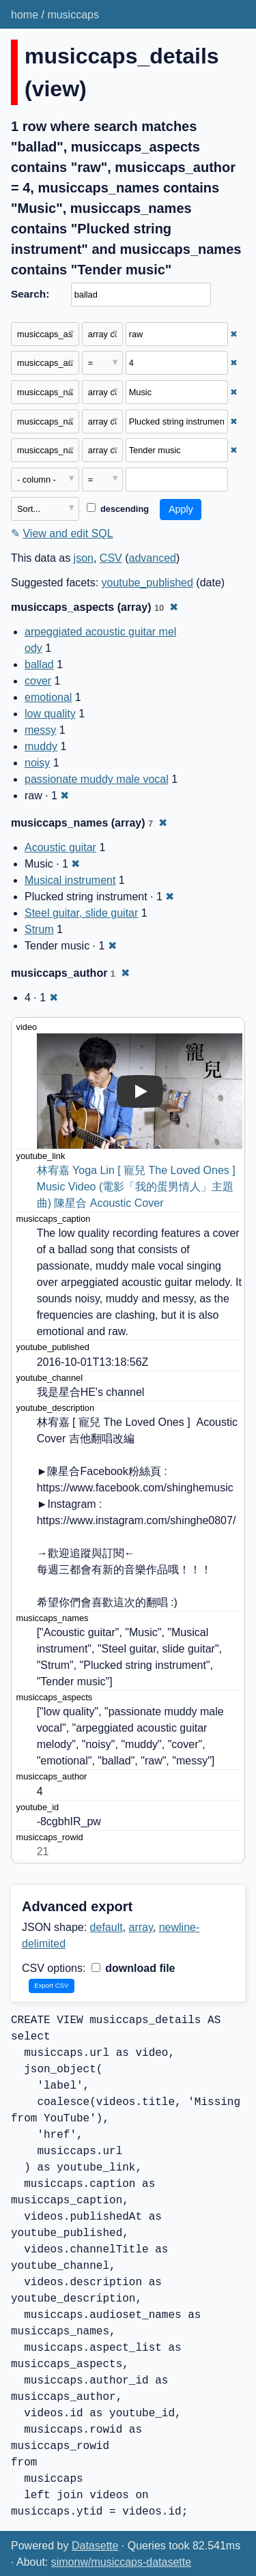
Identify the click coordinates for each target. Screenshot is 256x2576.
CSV (111, 558)
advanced (152, 558)
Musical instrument (70, 880)
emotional (48, 697)
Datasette (95, 2545)
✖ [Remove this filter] (234, 334)
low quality (50, 713)
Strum (39, 929)
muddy (41, 746)
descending (118, 509)
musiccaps (73, 14)
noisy (37, 763)
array (141, 1927)
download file (133, 1968)
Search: (30, 294)
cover (38, 681)
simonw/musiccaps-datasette (121, 2562)
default (106, 1927)
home (24, 14)
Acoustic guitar (60, 847)
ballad (39, 664)
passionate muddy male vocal (97, 779)
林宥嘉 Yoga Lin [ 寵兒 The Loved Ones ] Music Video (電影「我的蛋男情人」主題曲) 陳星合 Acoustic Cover (138, 1186)
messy (40, 730)
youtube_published (147, 582)
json (84, 558)
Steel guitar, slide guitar (81, 913)
